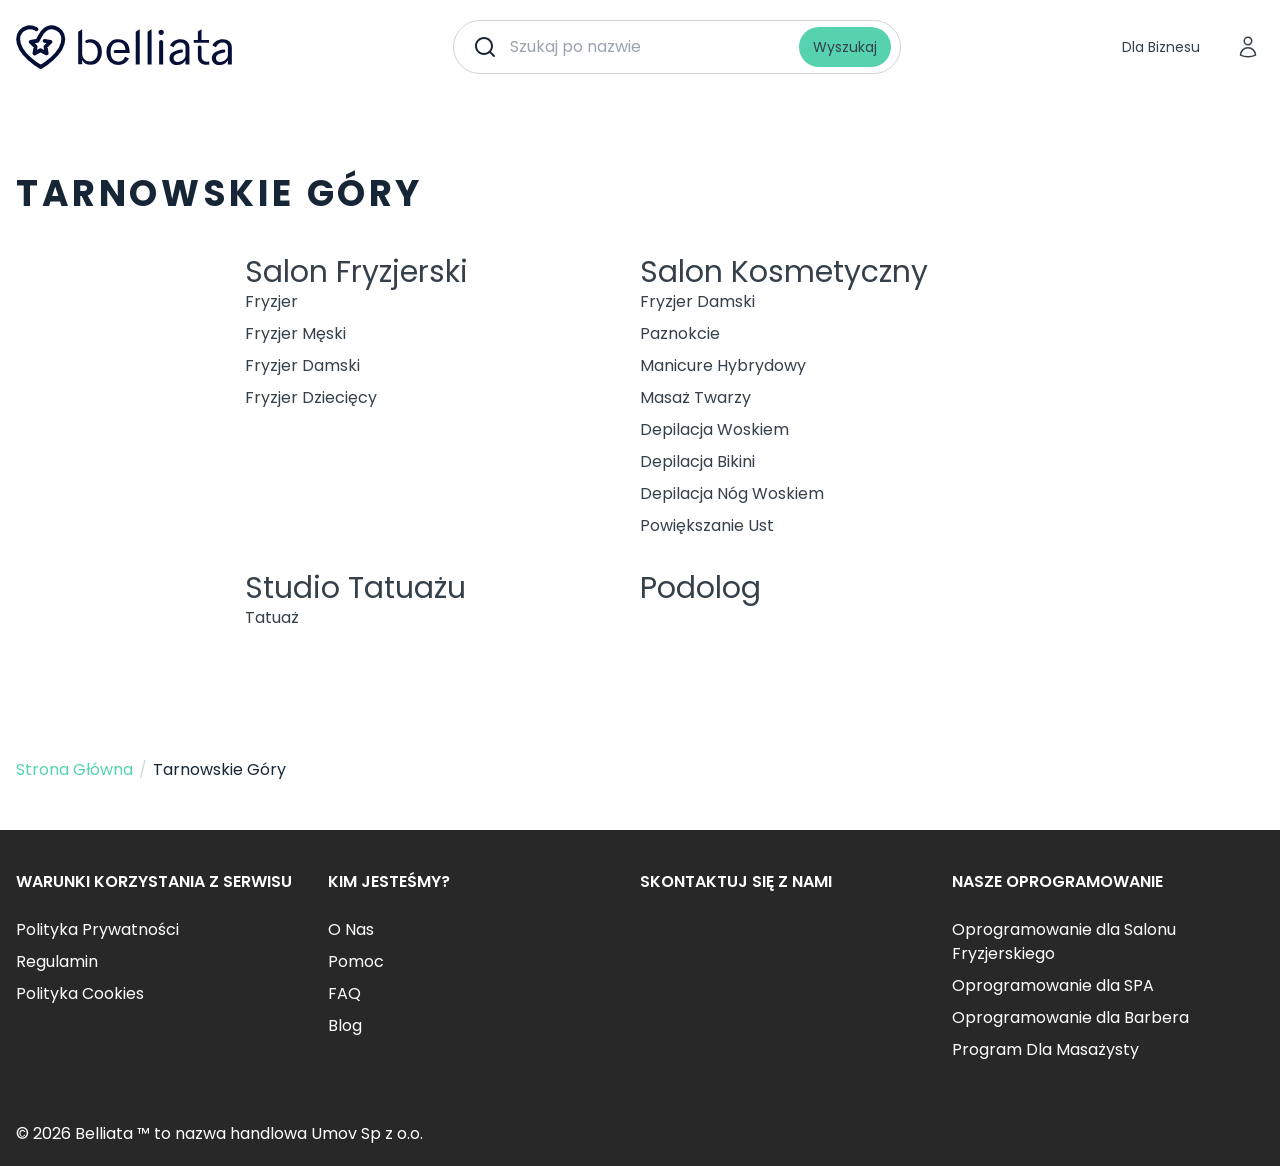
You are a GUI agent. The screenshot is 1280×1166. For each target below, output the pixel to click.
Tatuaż (272, 617)
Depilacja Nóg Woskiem (732, 493)
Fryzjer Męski (295, 333)
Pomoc (356, 961)
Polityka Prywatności (97, 929)
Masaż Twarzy (695, 397)
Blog (345, 1025)
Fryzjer (271, 301)
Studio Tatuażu (355, 588)
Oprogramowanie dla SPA (1053, 985)
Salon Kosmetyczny (784, 272)
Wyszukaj (845, 47)
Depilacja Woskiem (714, 429)
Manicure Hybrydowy (723, 365)
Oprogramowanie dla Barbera (1070, 1017)
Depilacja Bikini (697, 461)
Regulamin (57, 961)
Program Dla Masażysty (1045, 1049)
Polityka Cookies (80, 993)
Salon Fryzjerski (356, 272)
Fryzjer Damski (302, 365)
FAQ (344, 993)
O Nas (351, 929)
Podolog (700, 588)
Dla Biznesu (1161, 47)
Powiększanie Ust (707, 525)
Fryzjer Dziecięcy (311, 397)
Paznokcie (680, 333)
